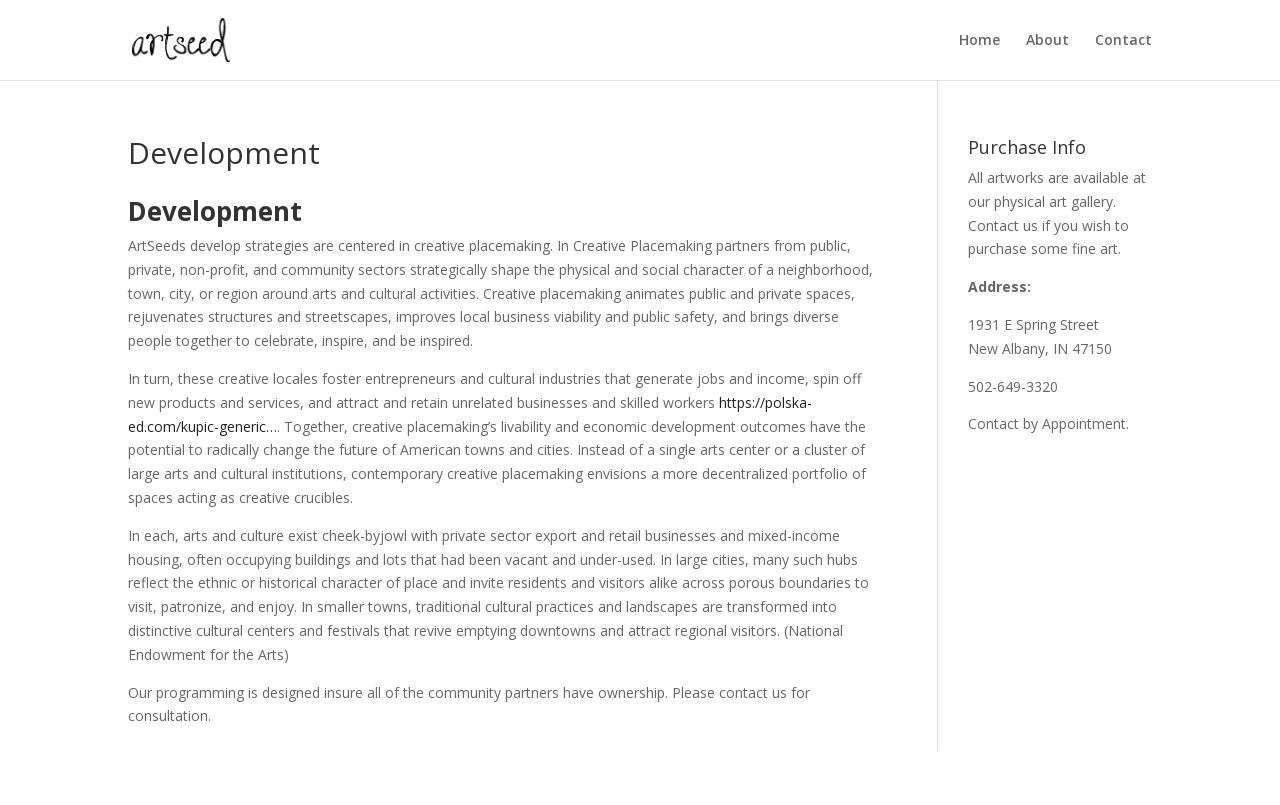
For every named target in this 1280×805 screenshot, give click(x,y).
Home (979, 41)
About (1047, 41)
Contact (1123, 41)
